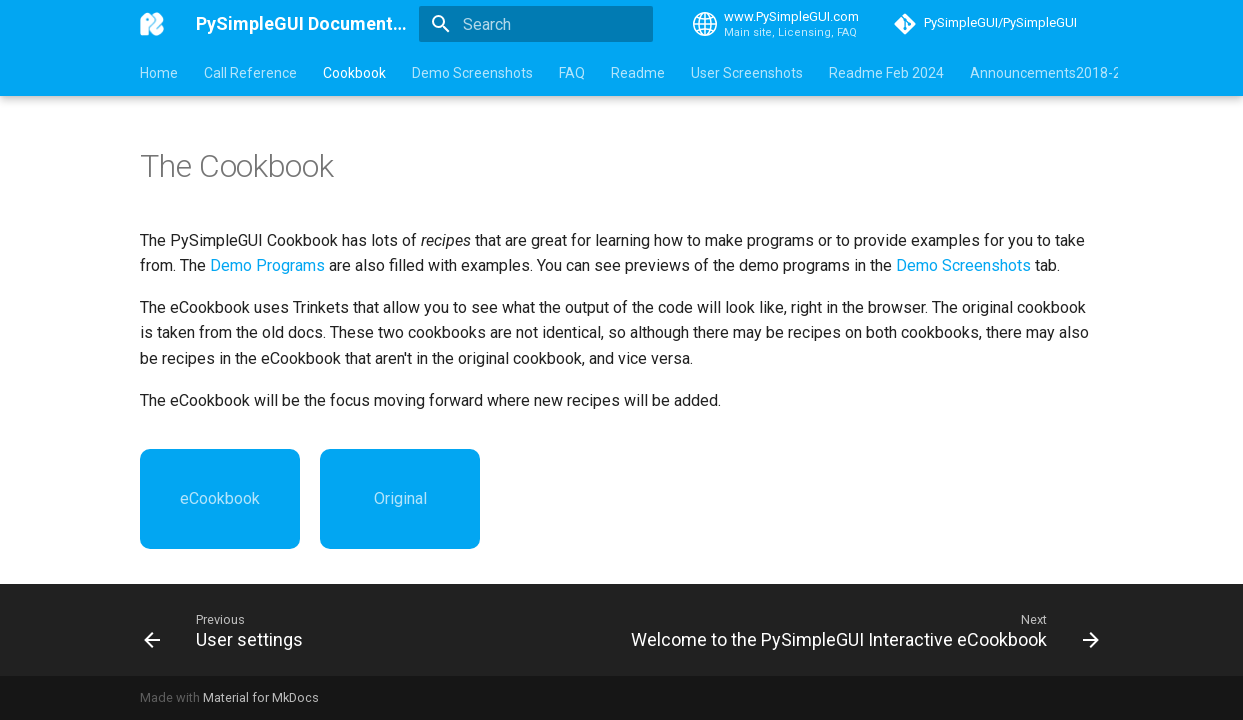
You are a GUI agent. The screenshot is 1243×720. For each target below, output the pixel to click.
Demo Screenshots (472, 73)
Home (159, 73)
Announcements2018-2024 (1057, 73)
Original (400, 498)
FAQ (572, 73)
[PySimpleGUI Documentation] (152, 24)
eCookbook (220, 498)
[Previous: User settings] (227, 630)
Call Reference (250, 73)
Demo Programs (267, 265)
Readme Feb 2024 (886, 73)
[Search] (536, 24)
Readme (638, 73)
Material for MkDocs (261, 697)
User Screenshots (747, 73)
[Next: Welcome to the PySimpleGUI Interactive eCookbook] (861, 630)
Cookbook (354, 73)
